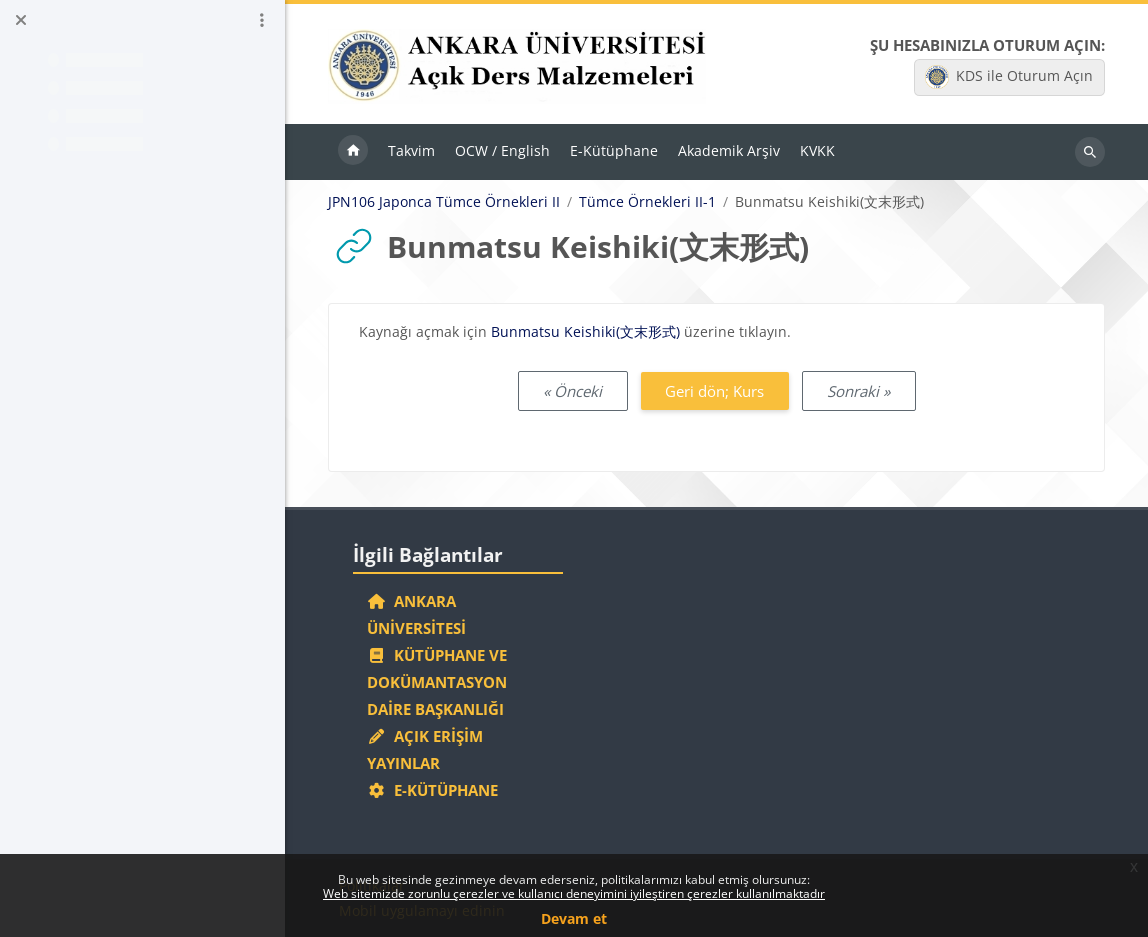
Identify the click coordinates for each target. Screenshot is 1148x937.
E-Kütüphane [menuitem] (614, 150)
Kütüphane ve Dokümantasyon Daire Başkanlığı (437, 682)
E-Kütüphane (432, 790)
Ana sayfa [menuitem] (353, 152)
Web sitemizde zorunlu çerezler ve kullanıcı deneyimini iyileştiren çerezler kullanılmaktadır (574, 893)
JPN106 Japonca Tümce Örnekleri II (444, 202)
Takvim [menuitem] (411, 150)
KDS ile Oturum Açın (1009, 77)
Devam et (574, 918)
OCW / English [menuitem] (502, 150)
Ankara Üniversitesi (416, 614)
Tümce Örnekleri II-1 (647, 202)
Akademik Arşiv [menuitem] (729, 150)
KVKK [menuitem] (817, 150)
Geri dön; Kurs (714, 391)
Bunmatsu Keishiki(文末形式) (585, 331)
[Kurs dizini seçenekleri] (262, 20)
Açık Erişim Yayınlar (425, 749)
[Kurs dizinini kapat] (21, 20)
